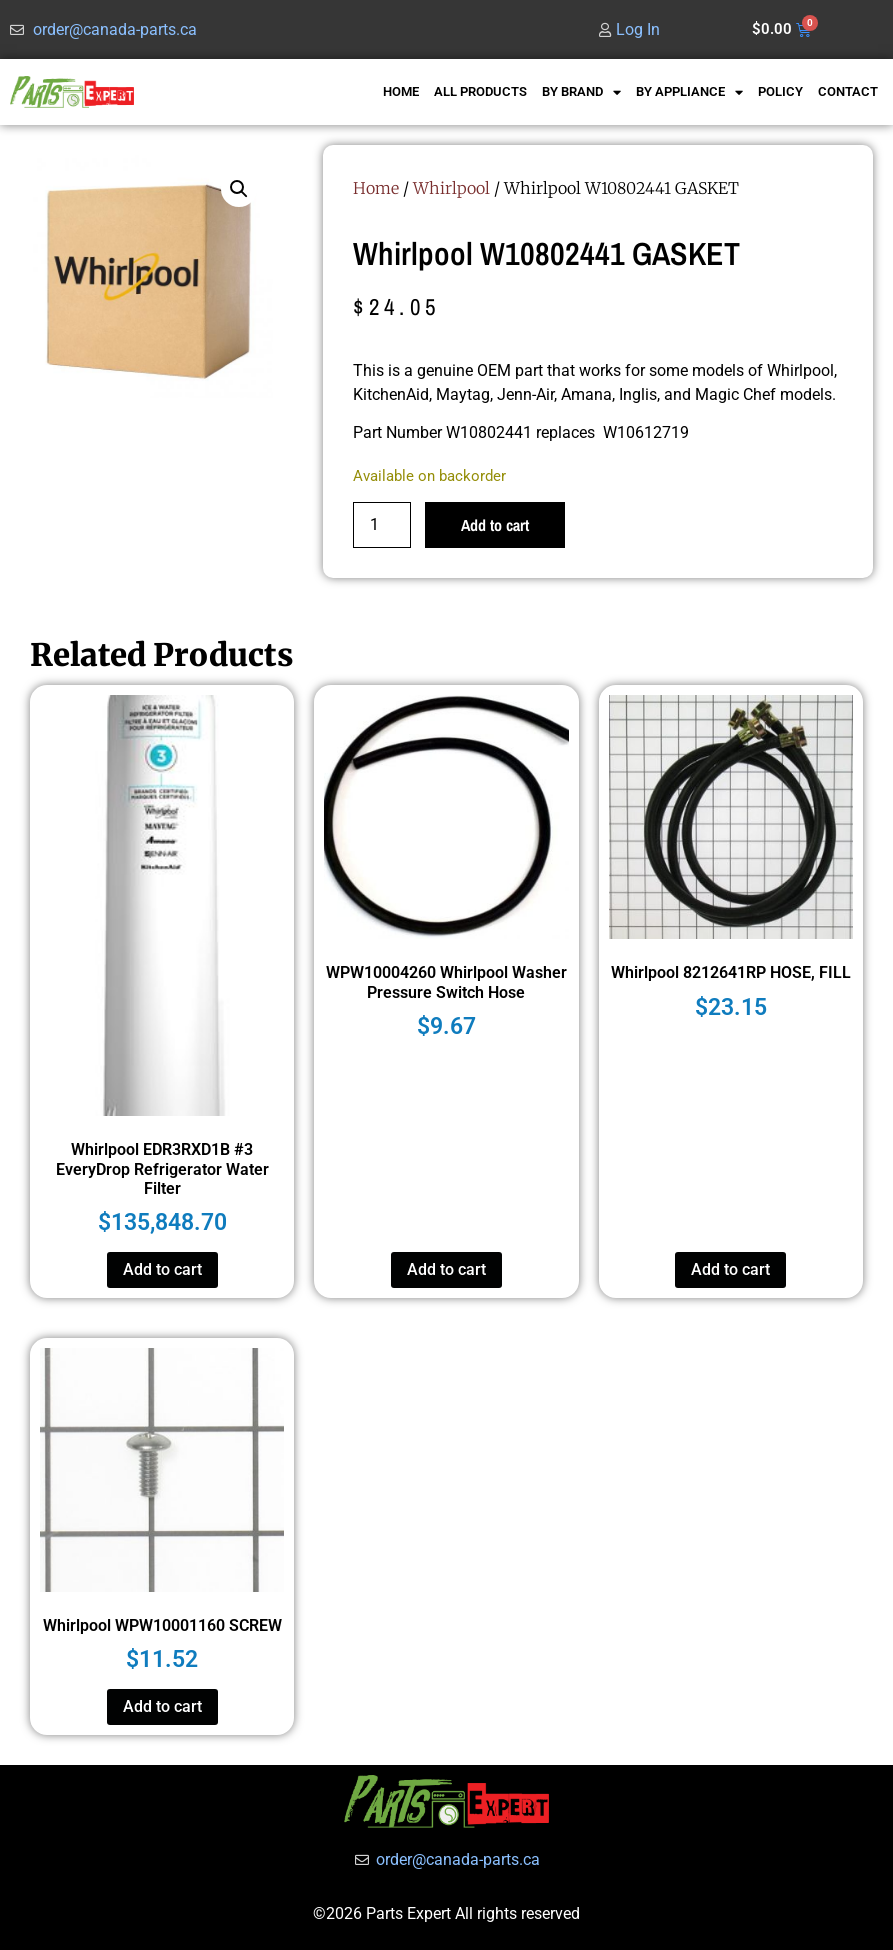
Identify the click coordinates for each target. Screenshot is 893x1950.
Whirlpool (451, 188)
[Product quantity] (382, 525)
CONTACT (848, 91)
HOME (401, 91)
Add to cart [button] (162, 1269)
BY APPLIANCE (689, 92)
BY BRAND (581, 92)
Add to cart (495, 525)
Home (376, 188)
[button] (239, 189)
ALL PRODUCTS (480, 91)
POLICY (780, 91)
